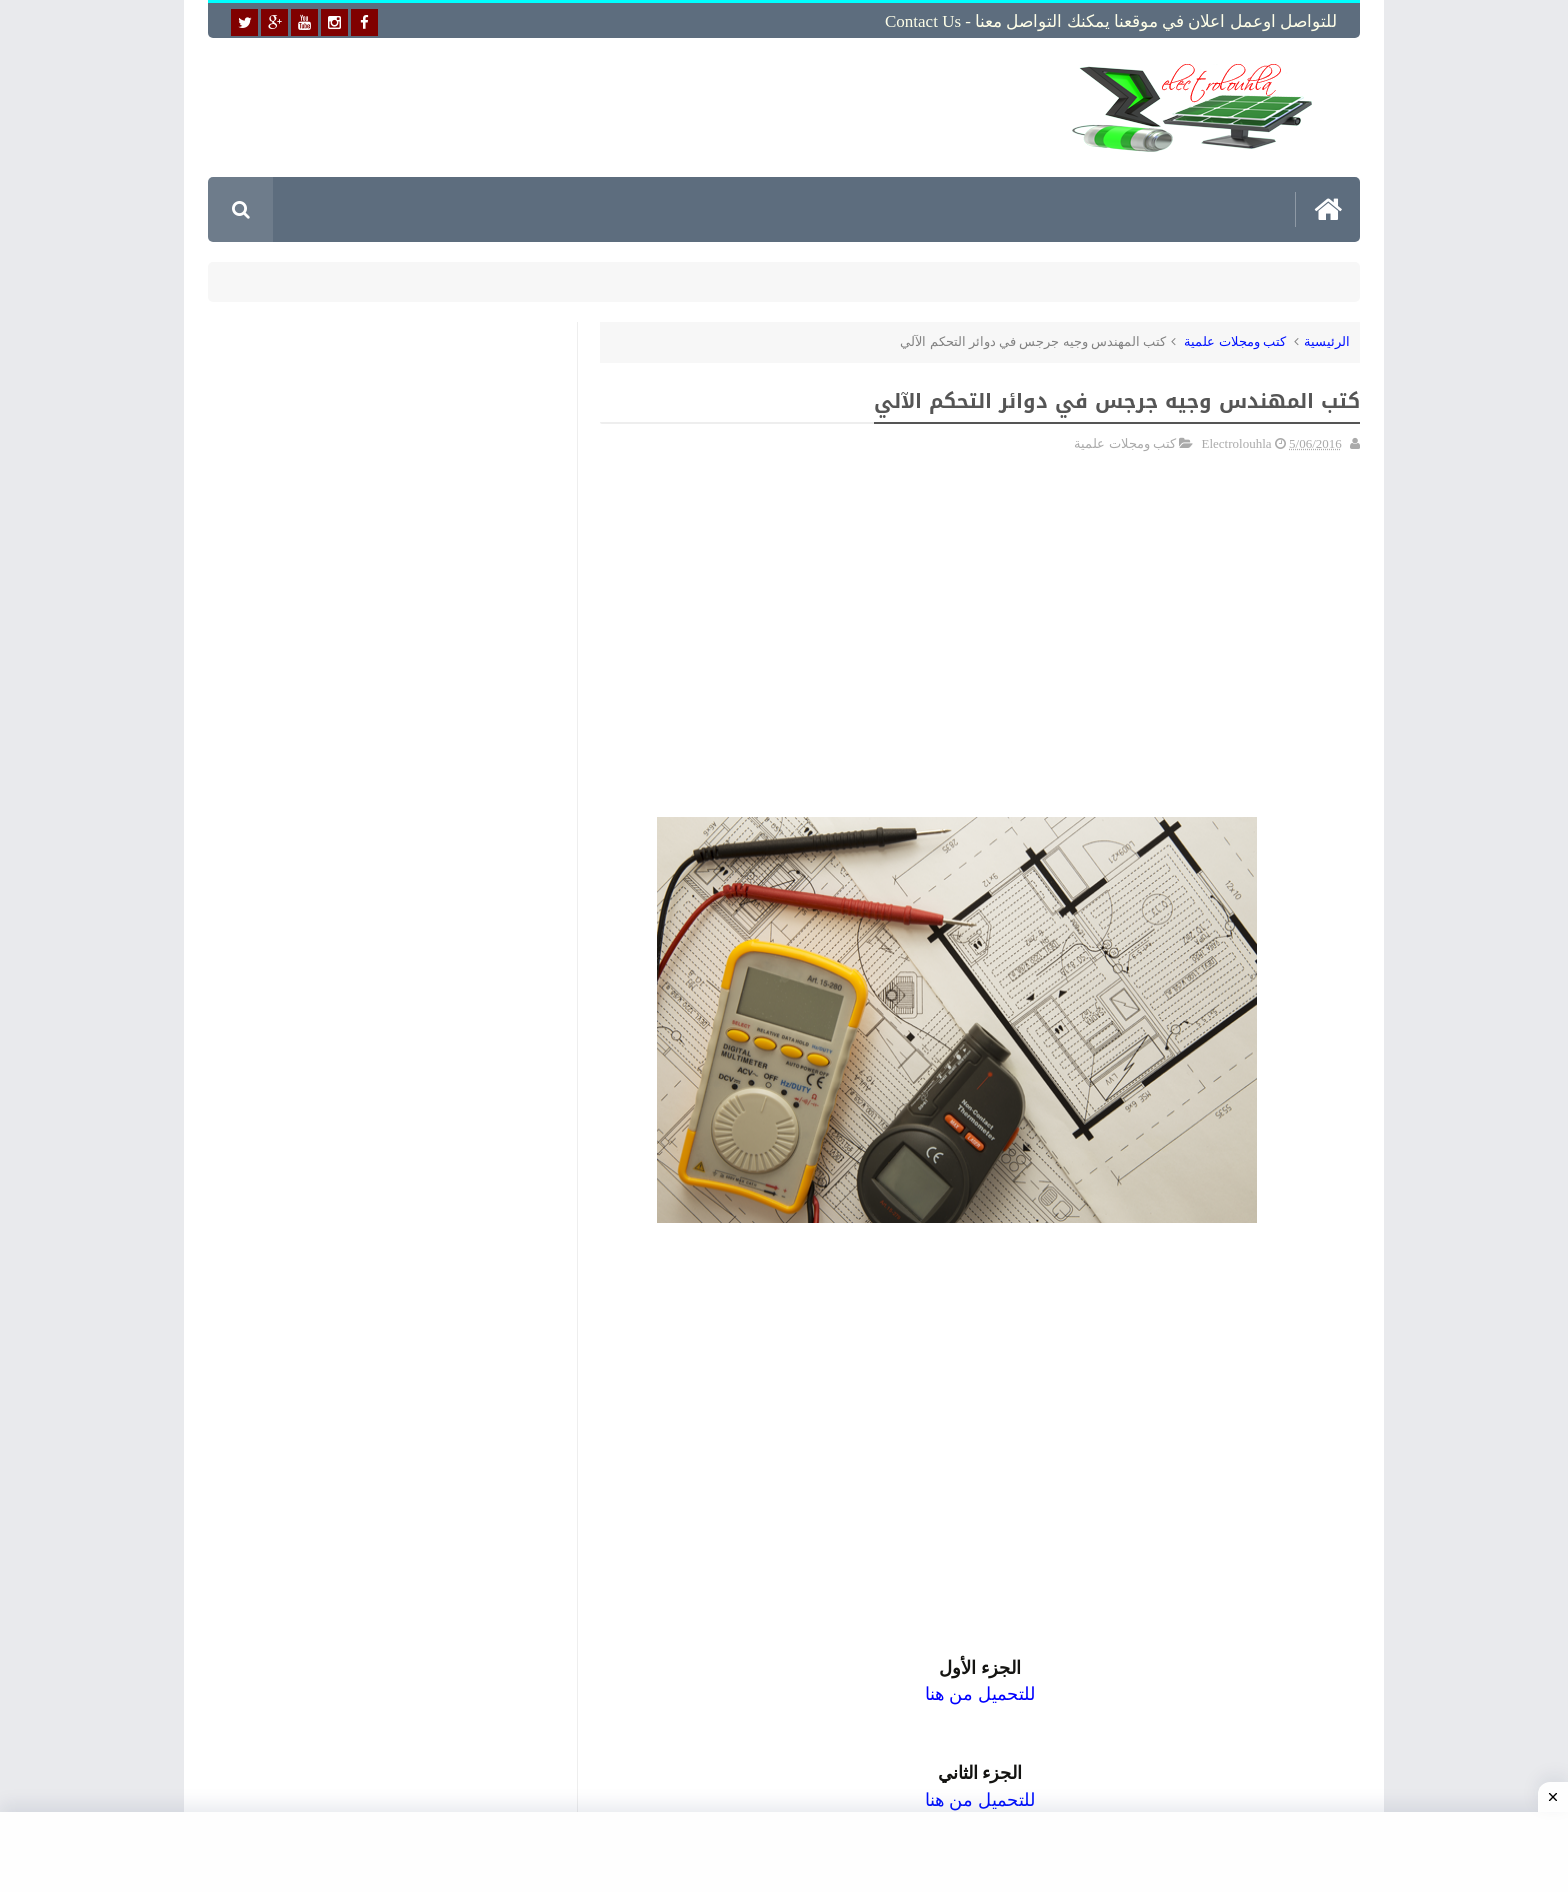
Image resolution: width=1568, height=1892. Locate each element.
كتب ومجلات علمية (1235, 341)
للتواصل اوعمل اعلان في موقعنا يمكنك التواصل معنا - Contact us (1111, 21)
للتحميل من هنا (980, 1800)
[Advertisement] (628, 107)
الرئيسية (1327, 341)
